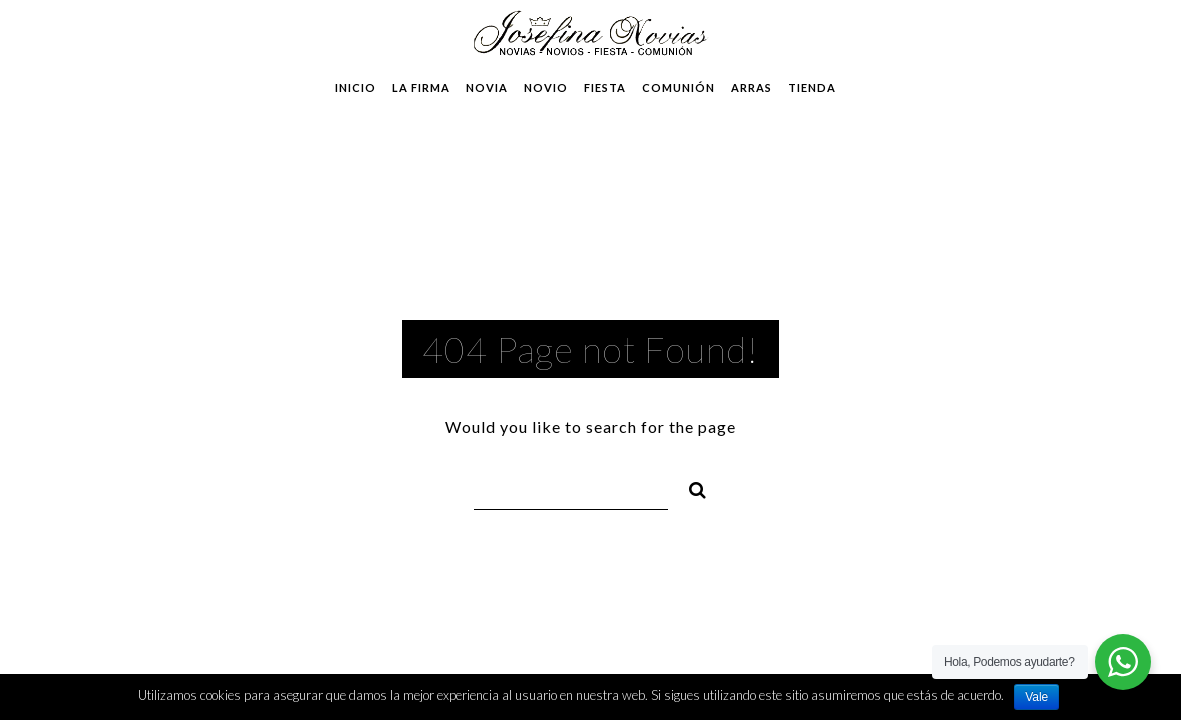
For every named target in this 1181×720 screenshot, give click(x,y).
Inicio (355, 87)
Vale (1036, 697)
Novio (546, 87)
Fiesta (605, 87)
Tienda (812, 87)
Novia (487, 87)
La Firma (421, 87)
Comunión (678, 87)
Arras (751, 87)
